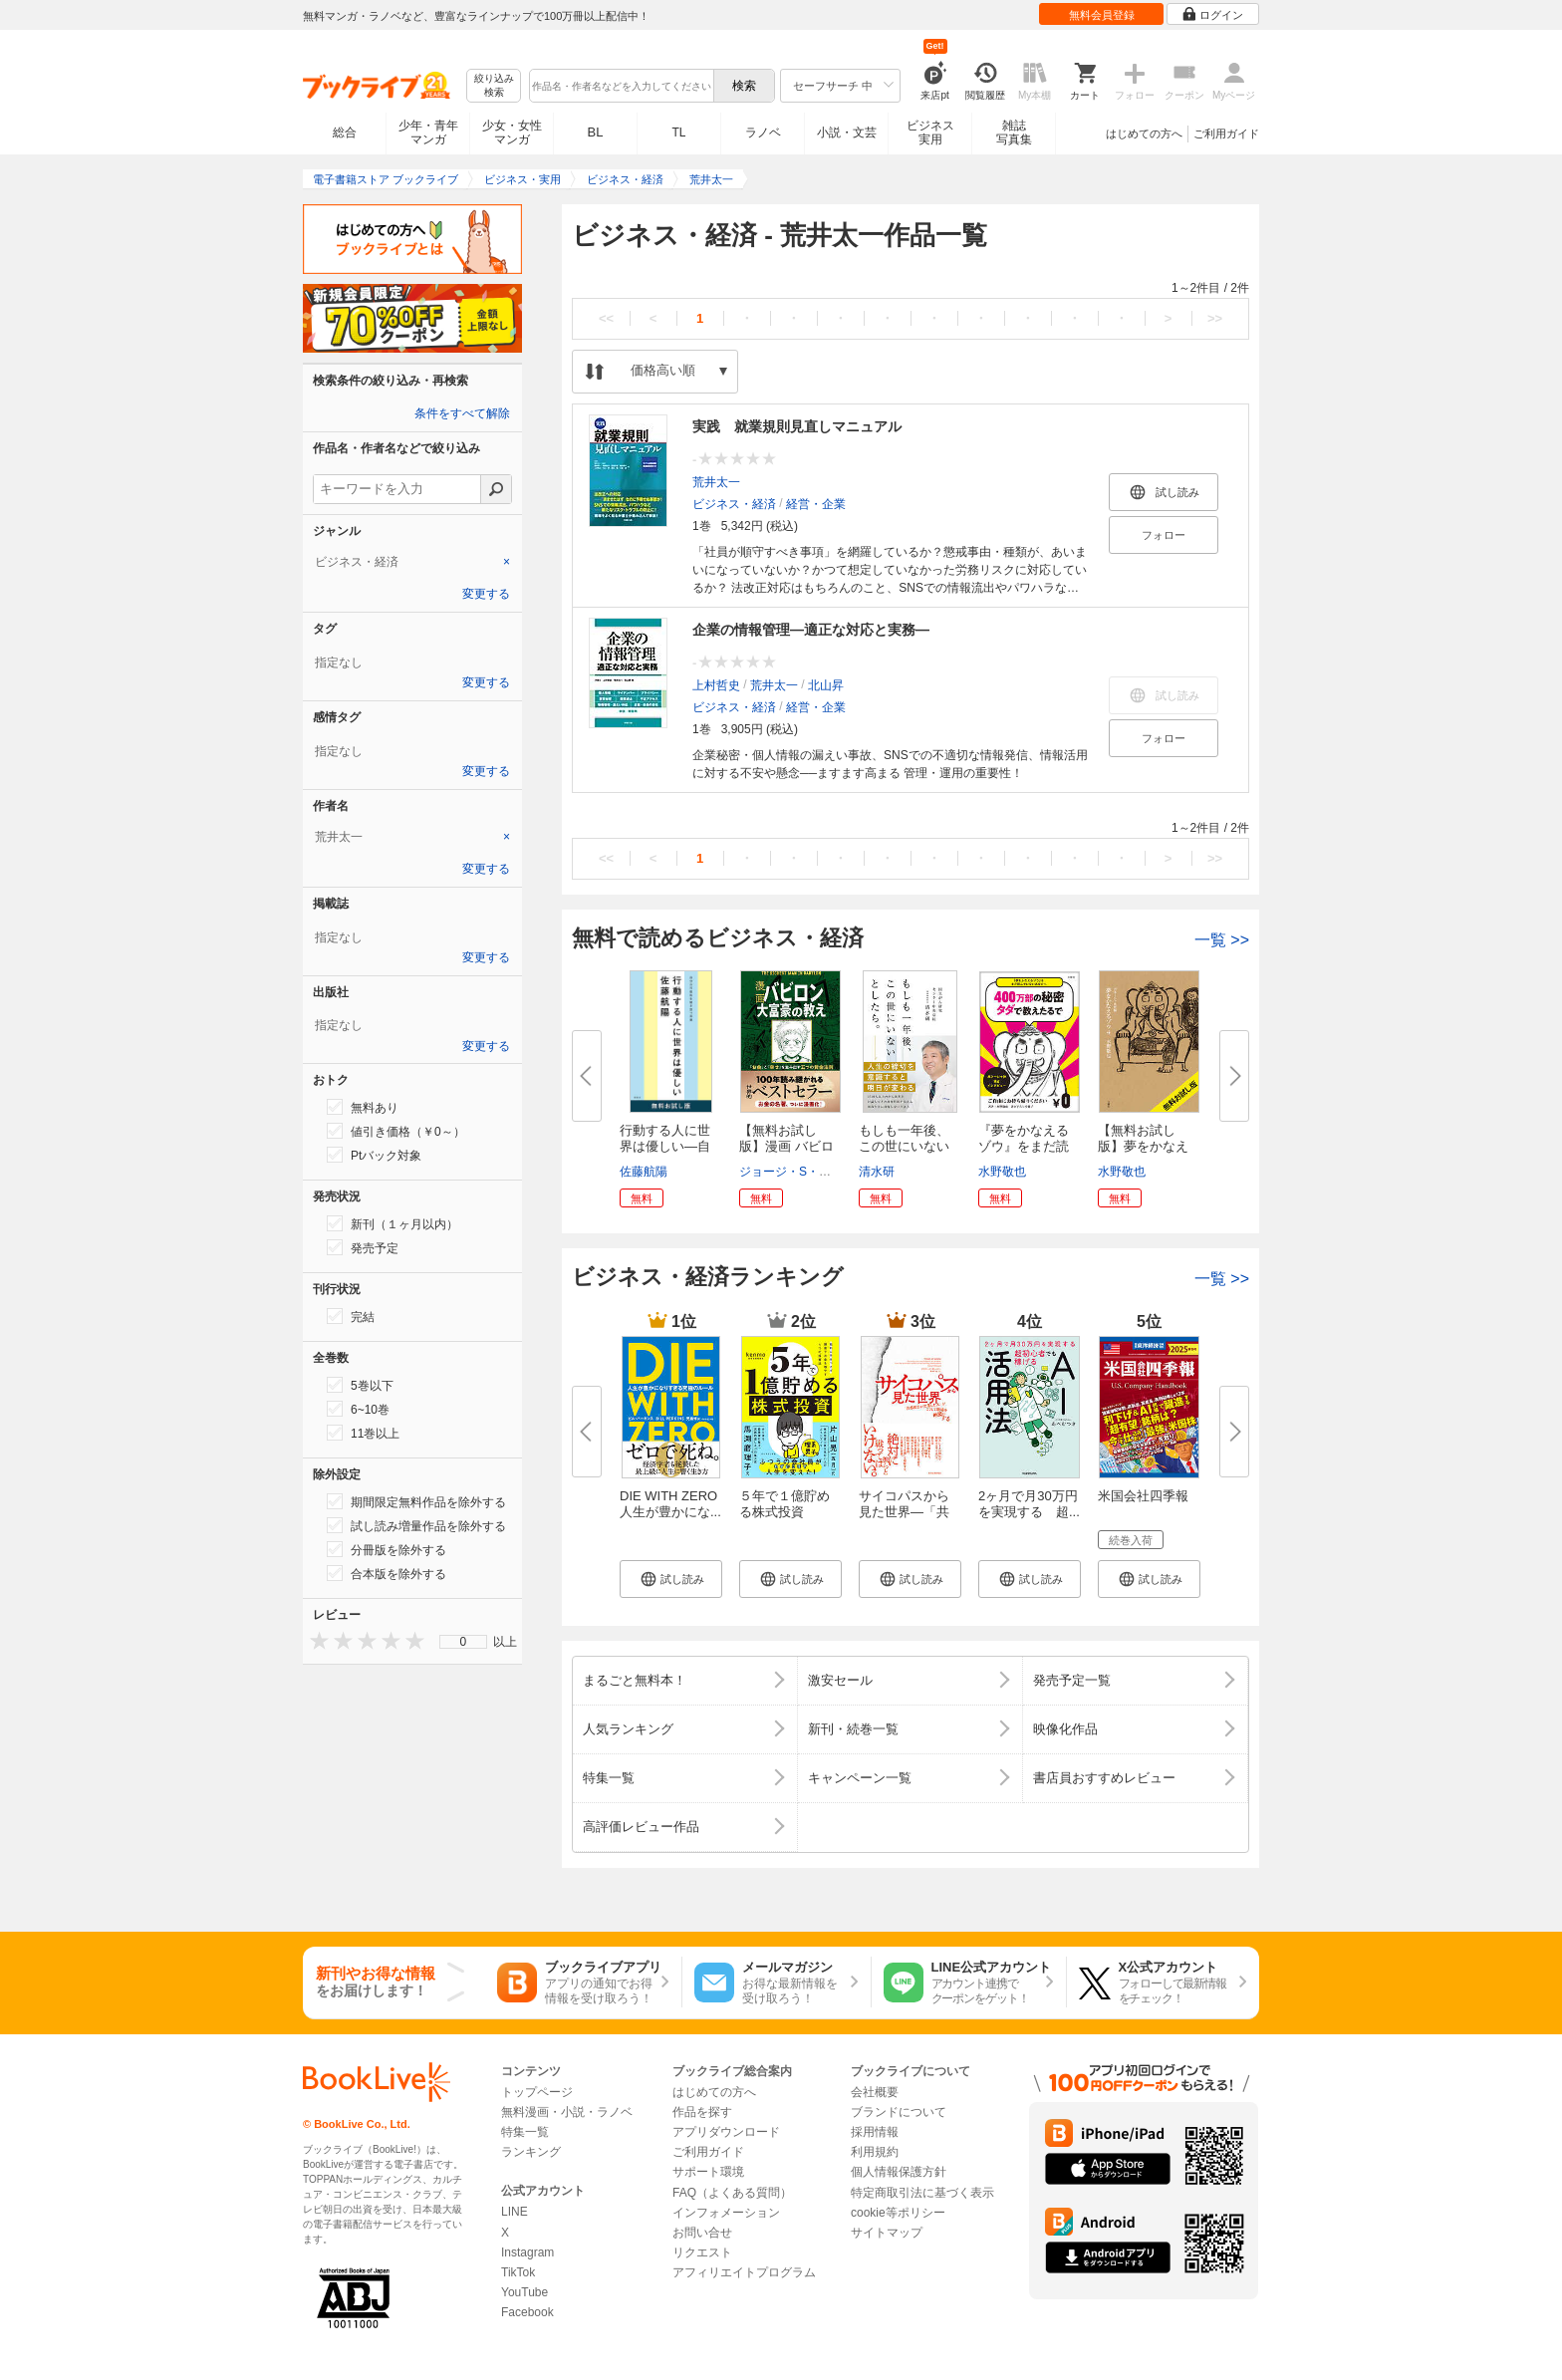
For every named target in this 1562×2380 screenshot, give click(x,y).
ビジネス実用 (930, 132)
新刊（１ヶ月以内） (392, 1223)
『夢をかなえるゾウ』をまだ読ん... (1023, 1146)
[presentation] (315, 1640)
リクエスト (702, 2252)
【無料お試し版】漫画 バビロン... (786, 1146)
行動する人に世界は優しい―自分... (665, 1146)
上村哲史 (716, 685)
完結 (351, 1316)
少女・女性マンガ (512, 132)
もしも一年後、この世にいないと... (904, 1146)
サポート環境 (708, 2172)
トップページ (537, 2092)
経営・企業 (816, 504)
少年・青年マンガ (428, 132)
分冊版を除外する (386, 1549)
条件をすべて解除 (462, 413)
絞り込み (494, 86)
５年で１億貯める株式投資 (784, 1503)
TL (678, 132)
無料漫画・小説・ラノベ (567, 2112)
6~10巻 (358, 1409)
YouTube (524, 2292)
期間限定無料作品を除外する (416, 1501)
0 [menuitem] (463, 1642)
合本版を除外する (386, 1573)
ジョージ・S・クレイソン (809, 1172)
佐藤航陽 (643, 1172)
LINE (514, 2212)
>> (1214, 318)
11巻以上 (363, 1433)
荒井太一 (716, 482)
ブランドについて (898, 2112)
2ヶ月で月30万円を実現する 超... (1029, 1503)
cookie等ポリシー (898, 2213)
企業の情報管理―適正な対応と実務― (810, 630)
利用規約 (875, 2152)
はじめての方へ (1144, 133)
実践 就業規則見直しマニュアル (797, 426)
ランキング (531, 2152)
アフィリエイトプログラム (744, 2272)
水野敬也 (1002, 1172)
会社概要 (875, 2092)
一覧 (1221, 939)
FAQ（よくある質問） (732, 2193)
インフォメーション (726, 2213)
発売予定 (362, 1247)
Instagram (527, 2252)
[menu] (463, 1642)
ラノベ (763, 132)
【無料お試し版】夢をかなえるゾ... (1143, 1146)
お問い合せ (702, 2233)
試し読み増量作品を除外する (416, 1525)
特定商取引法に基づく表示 (922, 2193)
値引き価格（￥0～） (396, 1131)
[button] (671, 1579)
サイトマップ (886, 2233)
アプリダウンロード (726, 2132)
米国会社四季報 (1143, 1495)
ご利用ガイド (1226, 133)
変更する (486, 594)
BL (596, 132)
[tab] (412, 562)
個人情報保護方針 (898, 2172)
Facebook (527, 2312)
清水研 (877, 1172)
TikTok (518, 2272)
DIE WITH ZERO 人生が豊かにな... (675, 1503)
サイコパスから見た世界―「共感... (904, 1511)
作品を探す (702, 2112)
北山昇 (826, 685)
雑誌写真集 (1014, 132)
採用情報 (875, 2132)
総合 (345, 132)
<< (606, 318)
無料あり (362, 1107)
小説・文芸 (847, 132)
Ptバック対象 (374, 1155)
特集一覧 (525, 2132)
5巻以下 (360, 1385)
